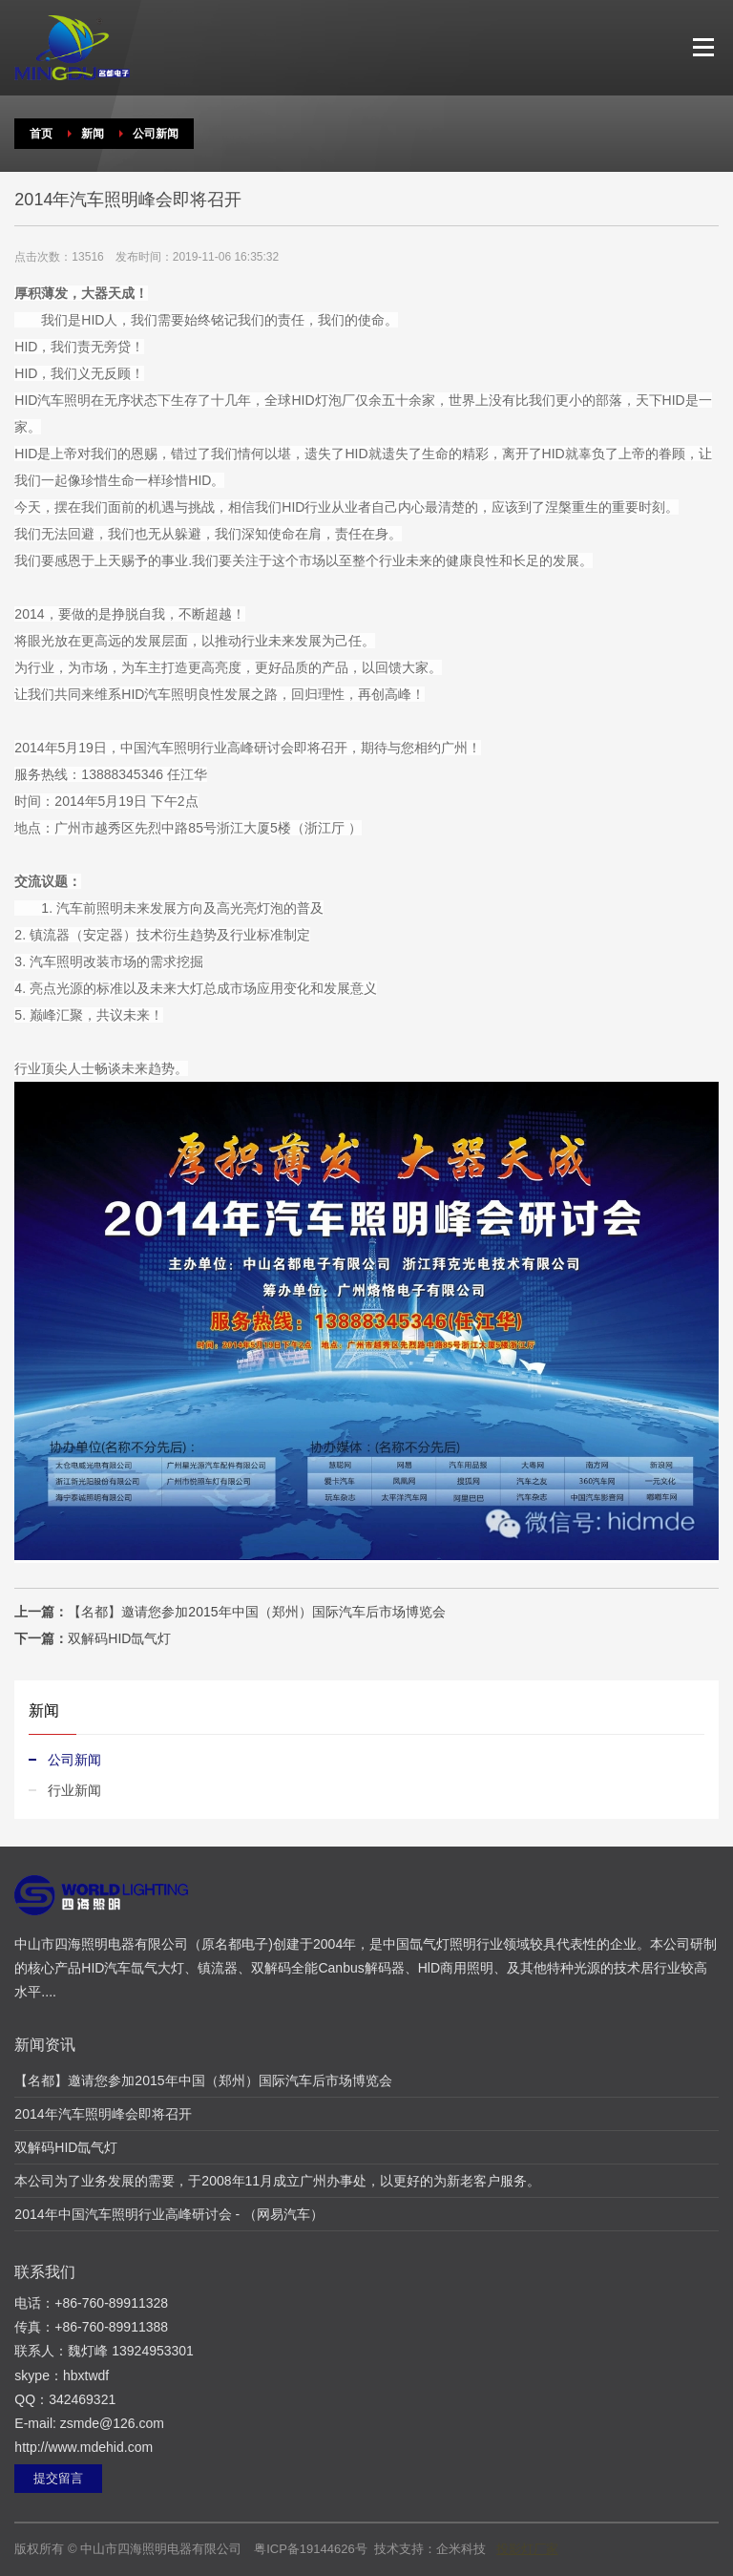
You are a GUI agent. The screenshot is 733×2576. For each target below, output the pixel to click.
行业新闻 (74, 1790)
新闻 (92, 133)
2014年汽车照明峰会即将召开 (102, 2114)
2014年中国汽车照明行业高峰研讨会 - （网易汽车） (169, 2214)
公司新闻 (155, 133)
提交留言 (58, 2478)
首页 (41, 133)
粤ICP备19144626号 (310, 2549)
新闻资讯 (44, 2045)
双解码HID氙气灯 (119, 1638)
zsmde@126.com (112, 2423)
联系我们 (44, 2272)
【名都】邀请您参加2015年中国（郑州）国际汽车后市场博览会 (256, 1611)
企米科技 (461, 2549)
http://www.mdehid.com (83, 2447)
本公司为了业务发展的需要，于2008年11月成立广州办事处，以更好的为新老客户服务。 (277, 2180)
